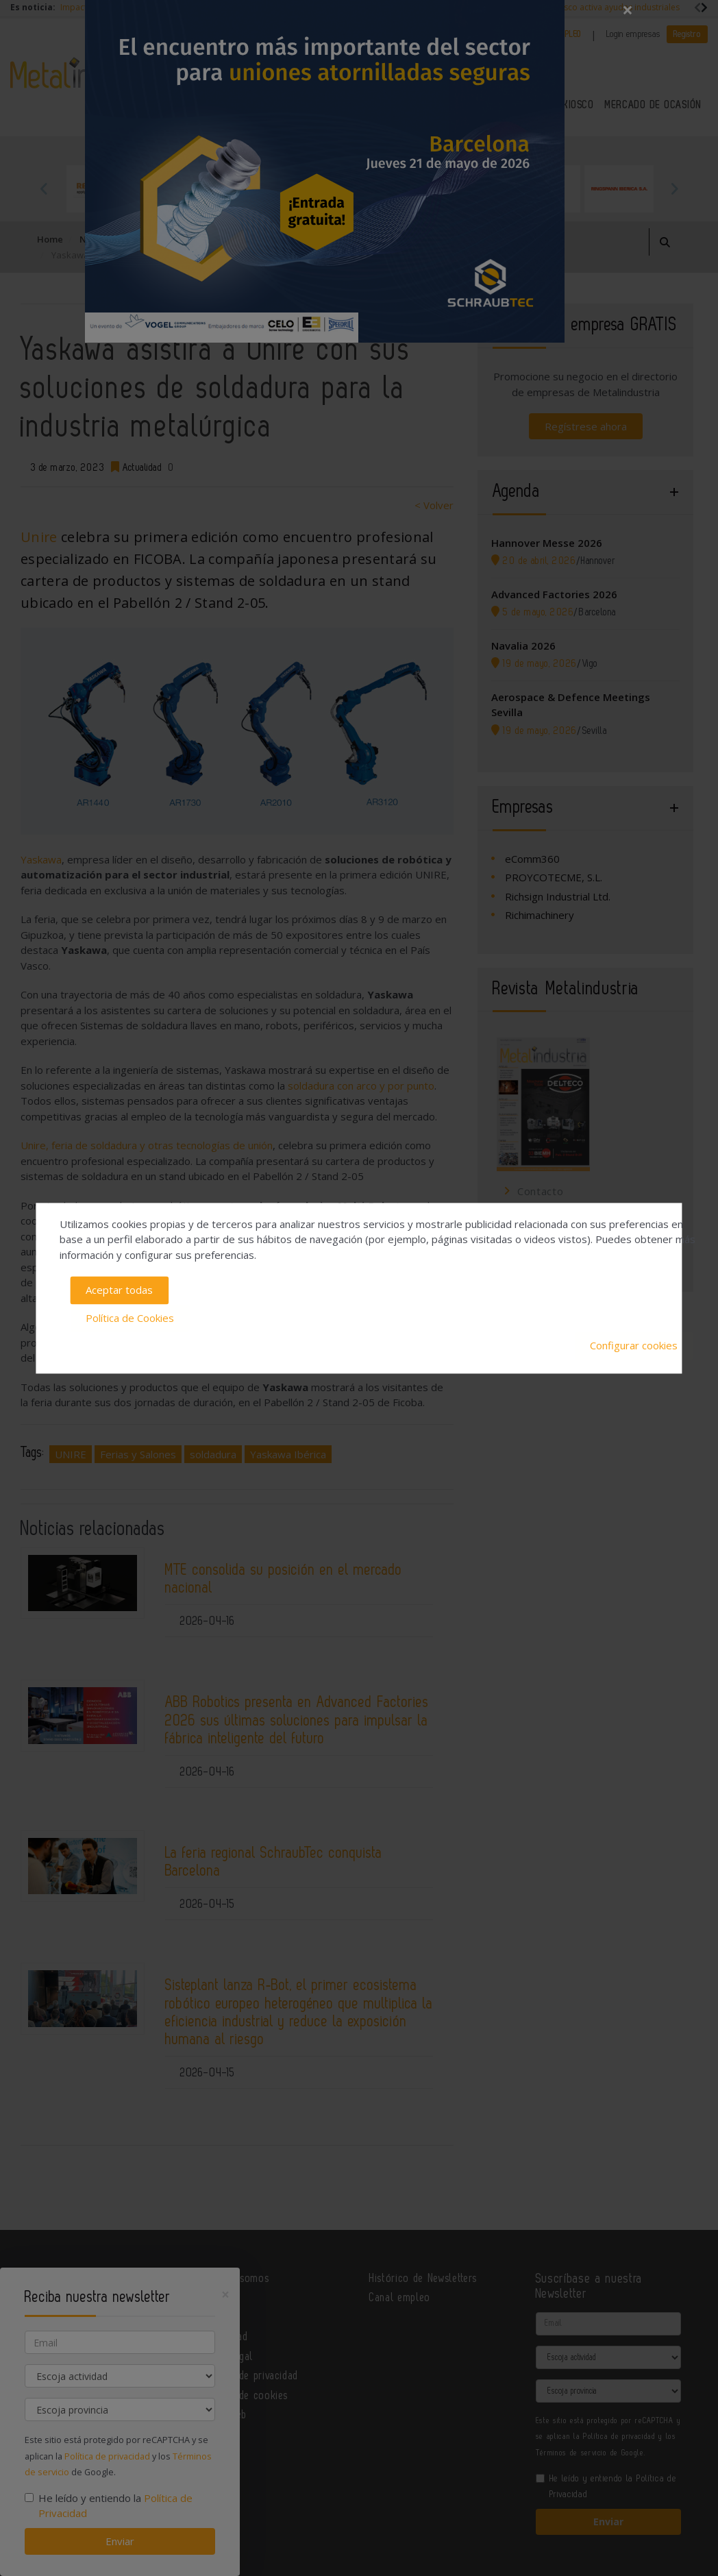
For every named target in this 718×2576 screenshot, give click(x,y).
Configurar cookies (634, 1346)
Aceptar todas (119, 1290)
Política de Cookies (130, 1318)
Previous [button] (44, 188)
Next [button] (674, 188)
